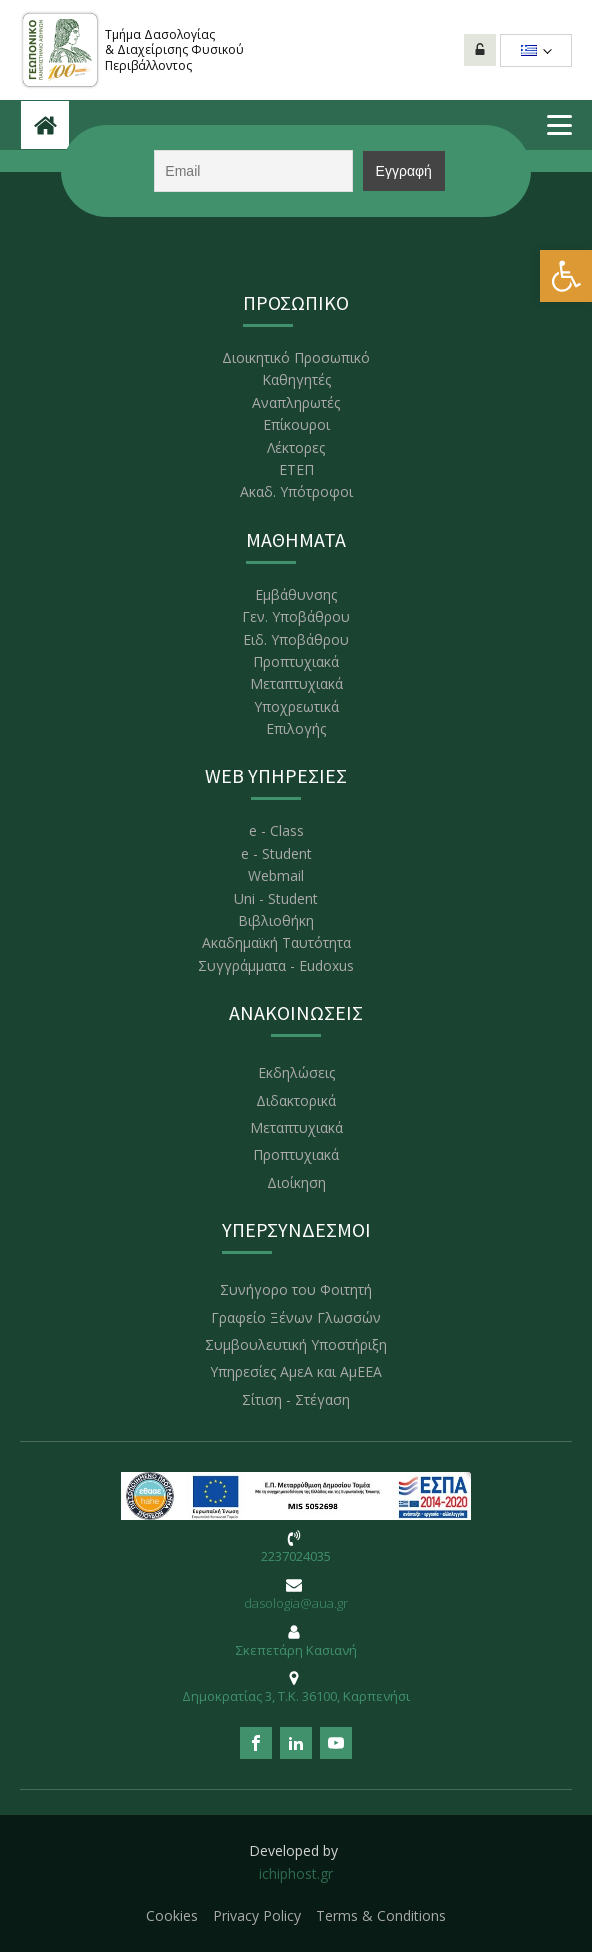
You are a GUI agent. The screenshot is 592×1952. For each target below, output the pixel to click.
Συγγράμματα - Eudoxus (276, 965)
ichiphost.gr (296, 1873)
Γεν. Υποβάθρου (296, 616)
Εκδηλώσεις (296, 1072)
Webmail (276, 875)
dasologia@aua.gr (296, 1603)
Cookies (172, 1915)
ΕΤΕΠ (296, 469)
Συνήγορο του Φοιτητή (296, 1289)
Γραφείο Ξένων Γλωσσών (296, 1317)
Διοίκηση (296, 1182)
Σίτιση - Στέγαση (296, 1399)
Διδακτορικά (296, 1100)
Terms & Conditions (381, 1915)
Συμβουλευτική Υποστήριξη (296, 1344)
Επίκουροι (296, 424)
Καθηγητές (296, 379)
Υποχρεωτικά (296, 706)
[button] (566, 276)
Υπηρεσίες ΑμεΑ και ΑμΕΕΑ (296, 1371)
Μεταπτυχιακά (296, 683)
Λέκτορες (296, 447)
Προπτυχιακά (296, 661)
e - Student (276, 853)
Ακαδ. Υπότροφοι (296, 491)
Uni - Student (276, 898)
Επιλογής (296, 728)
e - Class (276, 830)
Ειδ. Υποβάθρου (296, 639)
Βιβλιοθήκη (276, 920)
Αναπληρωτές (296, 402)
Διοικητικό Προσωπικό (296, 357)
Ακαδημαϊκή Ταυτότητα (276, 942)
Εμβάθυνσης (296, 594)
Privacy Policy (257, 1915)
